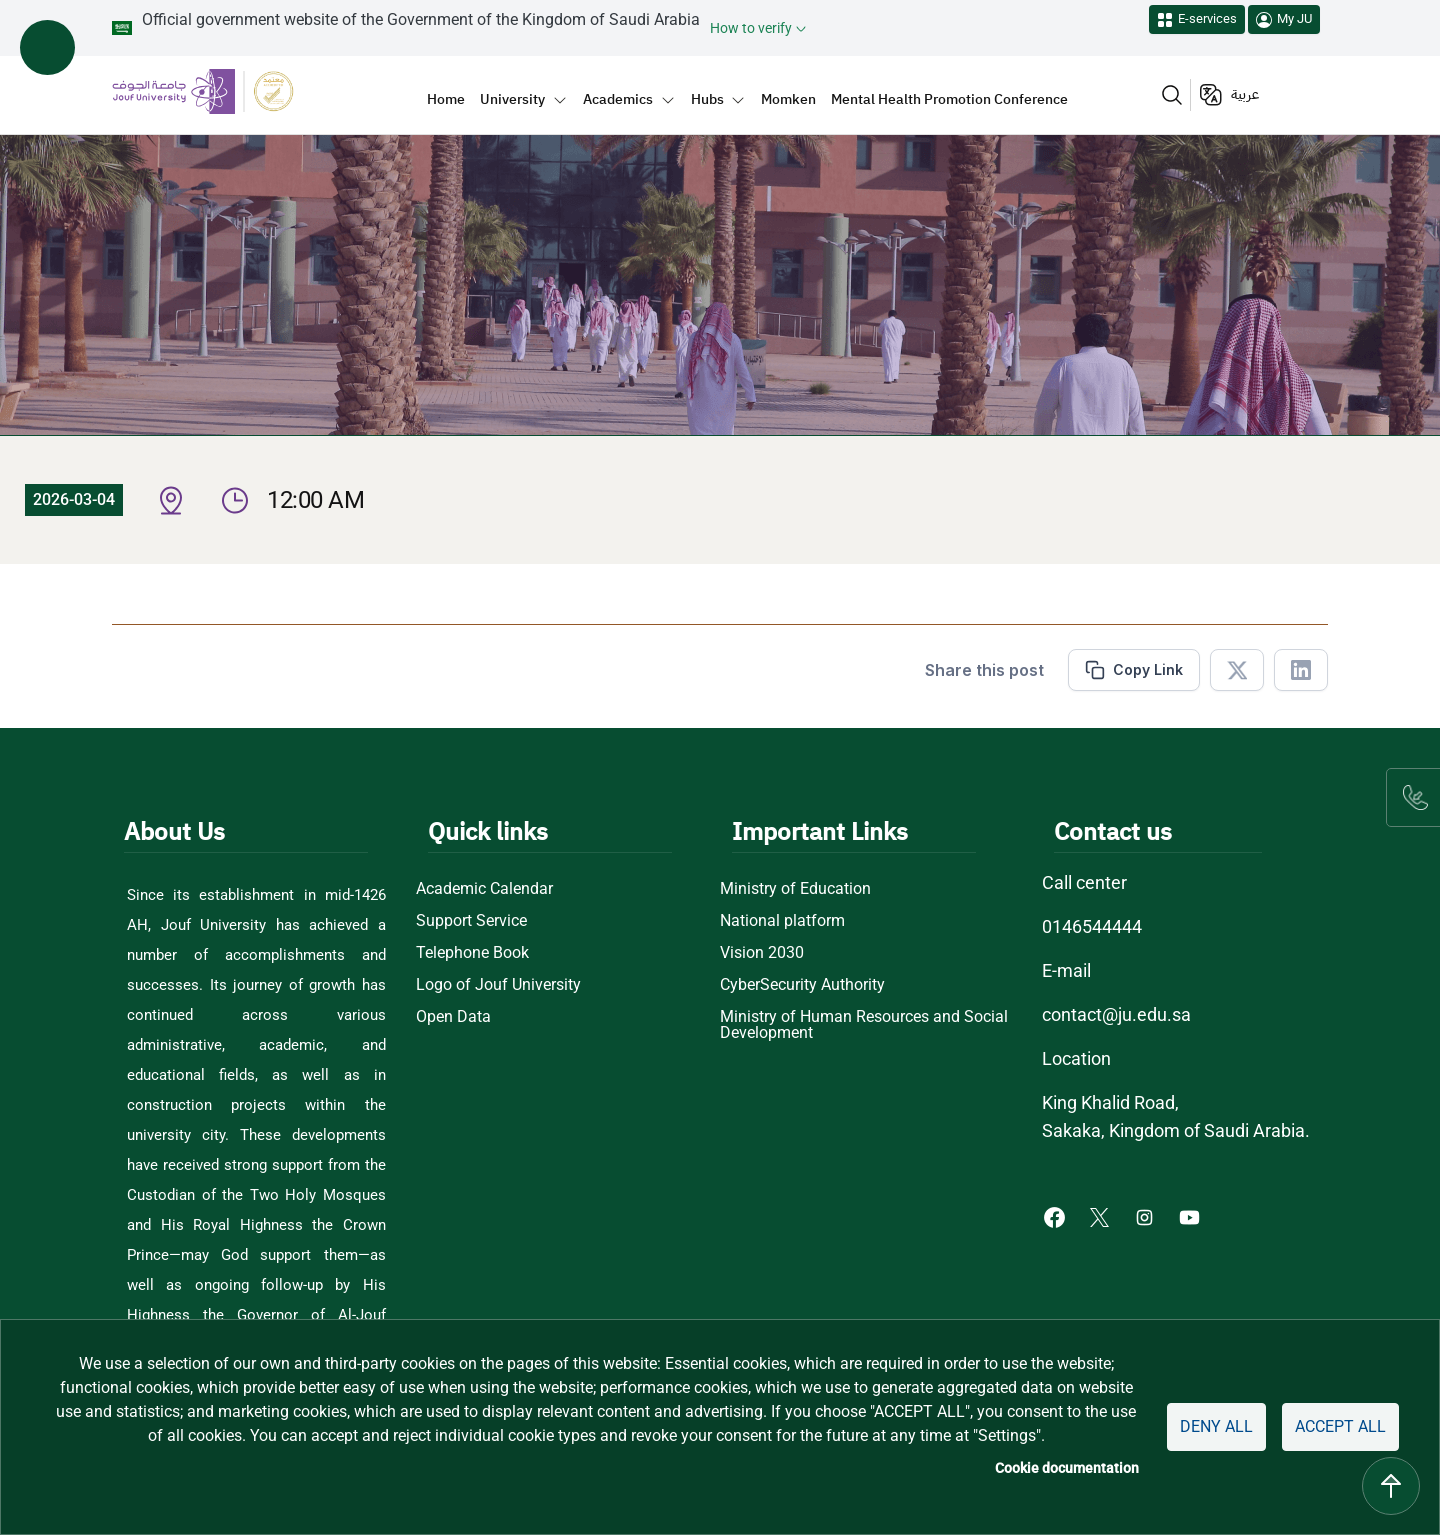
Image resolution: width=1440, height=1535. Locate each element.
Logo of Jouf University (498, 985)
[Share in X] (1237, 670)
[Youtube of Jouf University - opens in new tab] (1193, 1216)
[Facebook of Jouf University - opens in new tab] (1056, 1216)
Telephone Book (472, 953)
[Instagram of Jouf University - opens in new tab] (1146, 1216)
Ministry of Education (795, 889)
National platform (782, 921)
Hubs (707, 99)
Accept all (1340, 1426)
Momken (788, 99)
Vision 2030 (762, 953)
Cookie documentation (1067, 1468)
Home (446, 99)
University (512, 99)
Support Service (471, 921)
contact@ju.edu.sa (1116, 1014)
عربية (1245, 94)
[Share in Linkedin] (1301, 670)
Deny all (1216, 1426)
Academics (618, 99)
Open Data (453, 1017)
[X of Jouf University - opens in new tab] (1101, 1216)
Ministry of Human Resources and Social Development (864, 1025)
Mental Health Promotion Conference (949, 99)
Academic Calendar (484, 889)
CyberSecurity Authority (802, 985)
